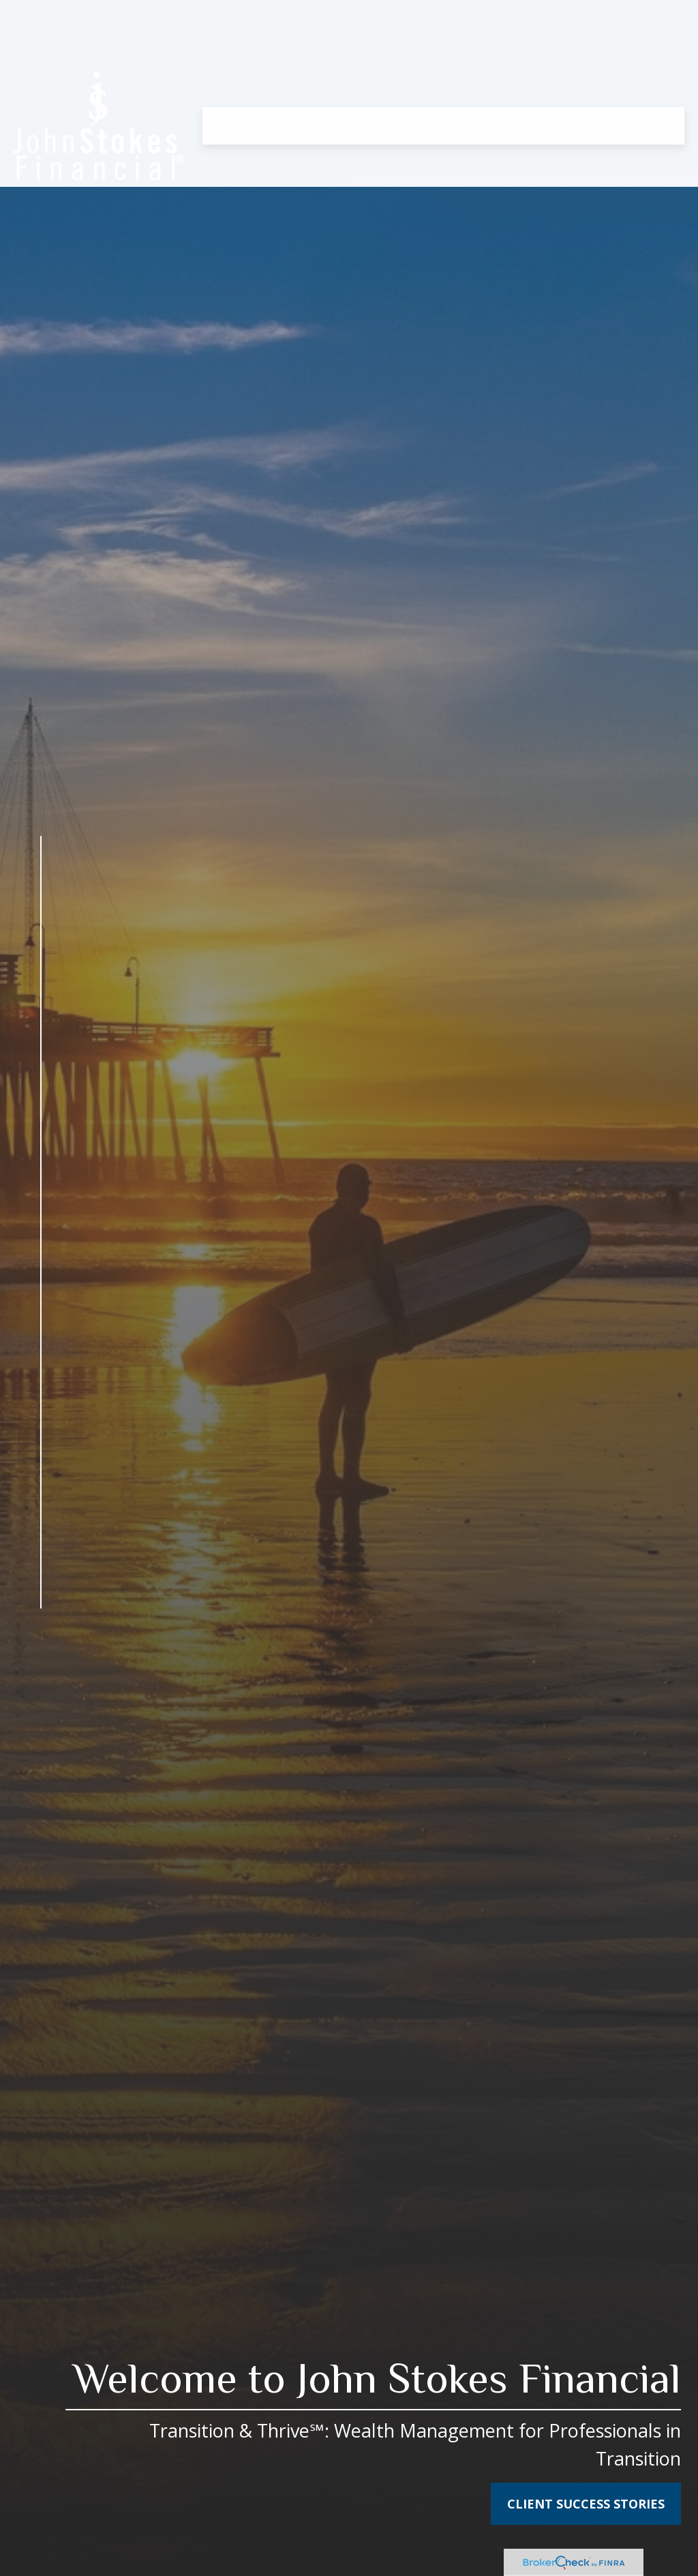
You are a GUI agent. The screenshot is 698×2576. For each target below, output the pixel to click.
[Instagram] (40, 1731)
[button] (227, 61)
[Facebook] (40, 1645)
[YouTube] (40, 1702)
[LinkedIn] (40, 1673)
